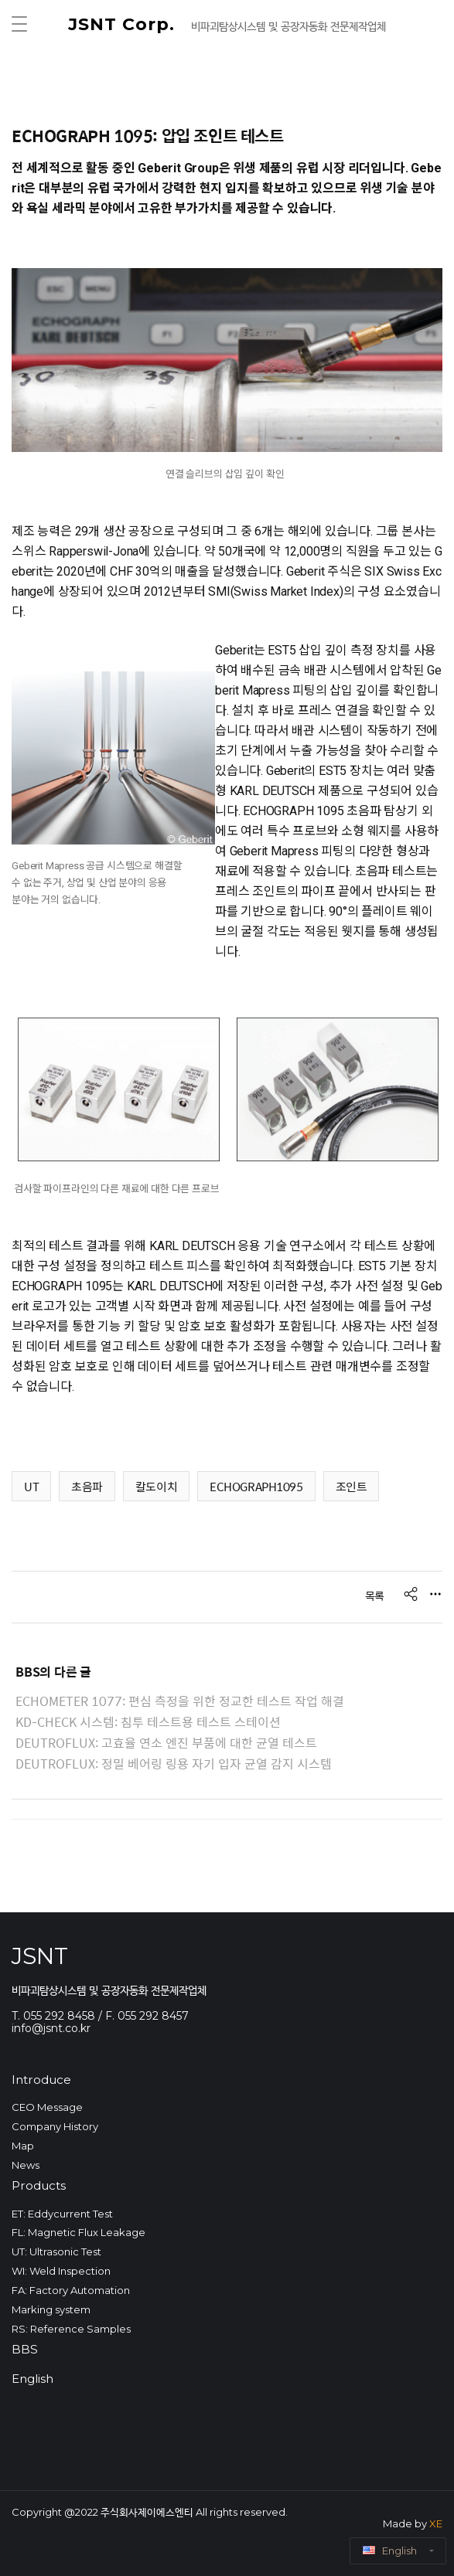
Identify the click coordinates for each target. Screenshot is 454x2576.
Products (39, 2185)
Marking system (51, 2309)
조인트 (351, 1486)
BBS (25, 2349)
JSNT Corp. (124, 24)
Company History (55, 2126)
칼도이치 (156, 1486)
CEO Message (47, 2107)
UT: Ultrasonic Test (56, 2251)
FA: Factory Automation (71, 2290)
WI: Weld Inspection (61, 2271)
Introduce (41, 2079)
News (25, 2165)
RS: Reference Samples (71, 2329)
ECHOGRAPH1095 (256, 1486)
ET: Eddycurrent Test (62, 2213)
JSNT (40, 1955)
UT (31, 1486)
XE (435, 2523)
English (32, 2378)
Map (23, 2145)
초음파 (87, 1486)
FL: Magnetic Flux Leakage (78, 2232)
